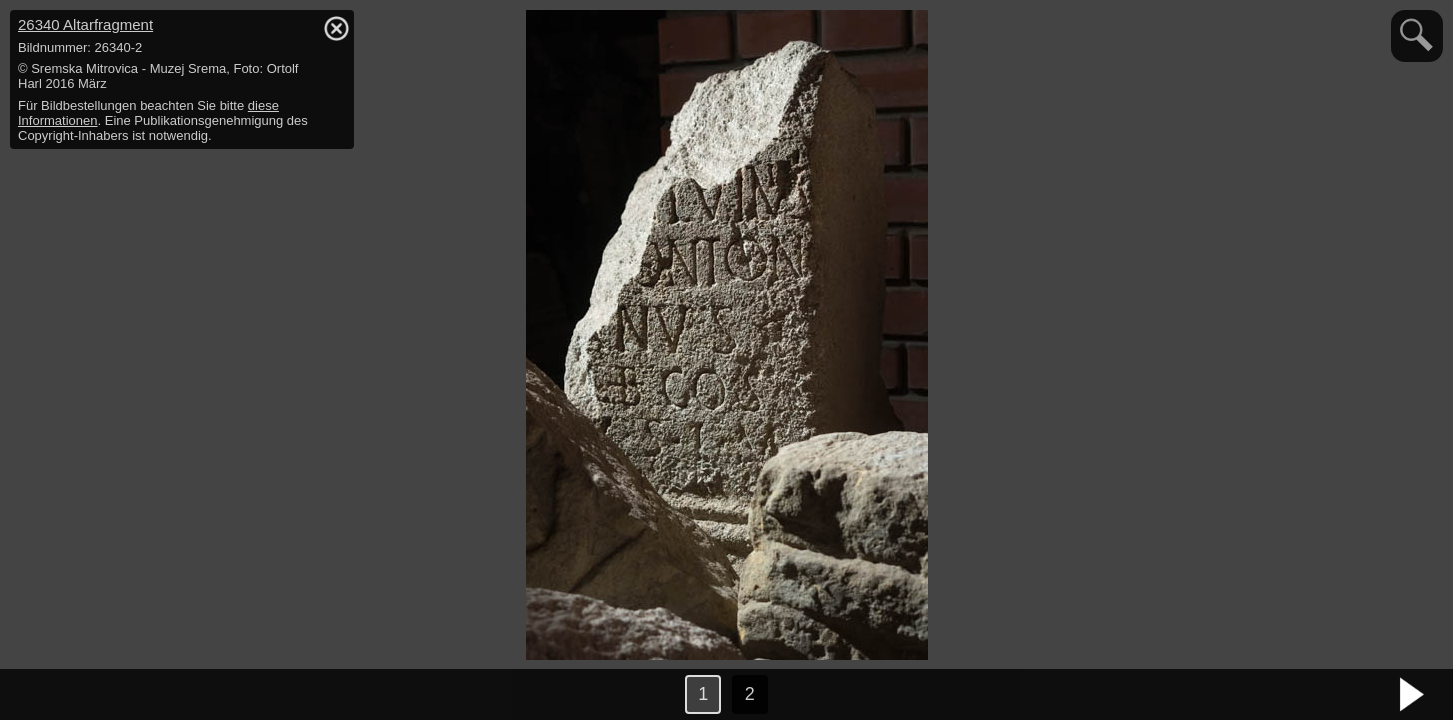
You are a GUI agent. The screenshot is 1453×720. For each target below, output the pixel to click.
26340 (85, 24)
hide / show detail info (336, 28)
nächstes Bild (1413, 695)
